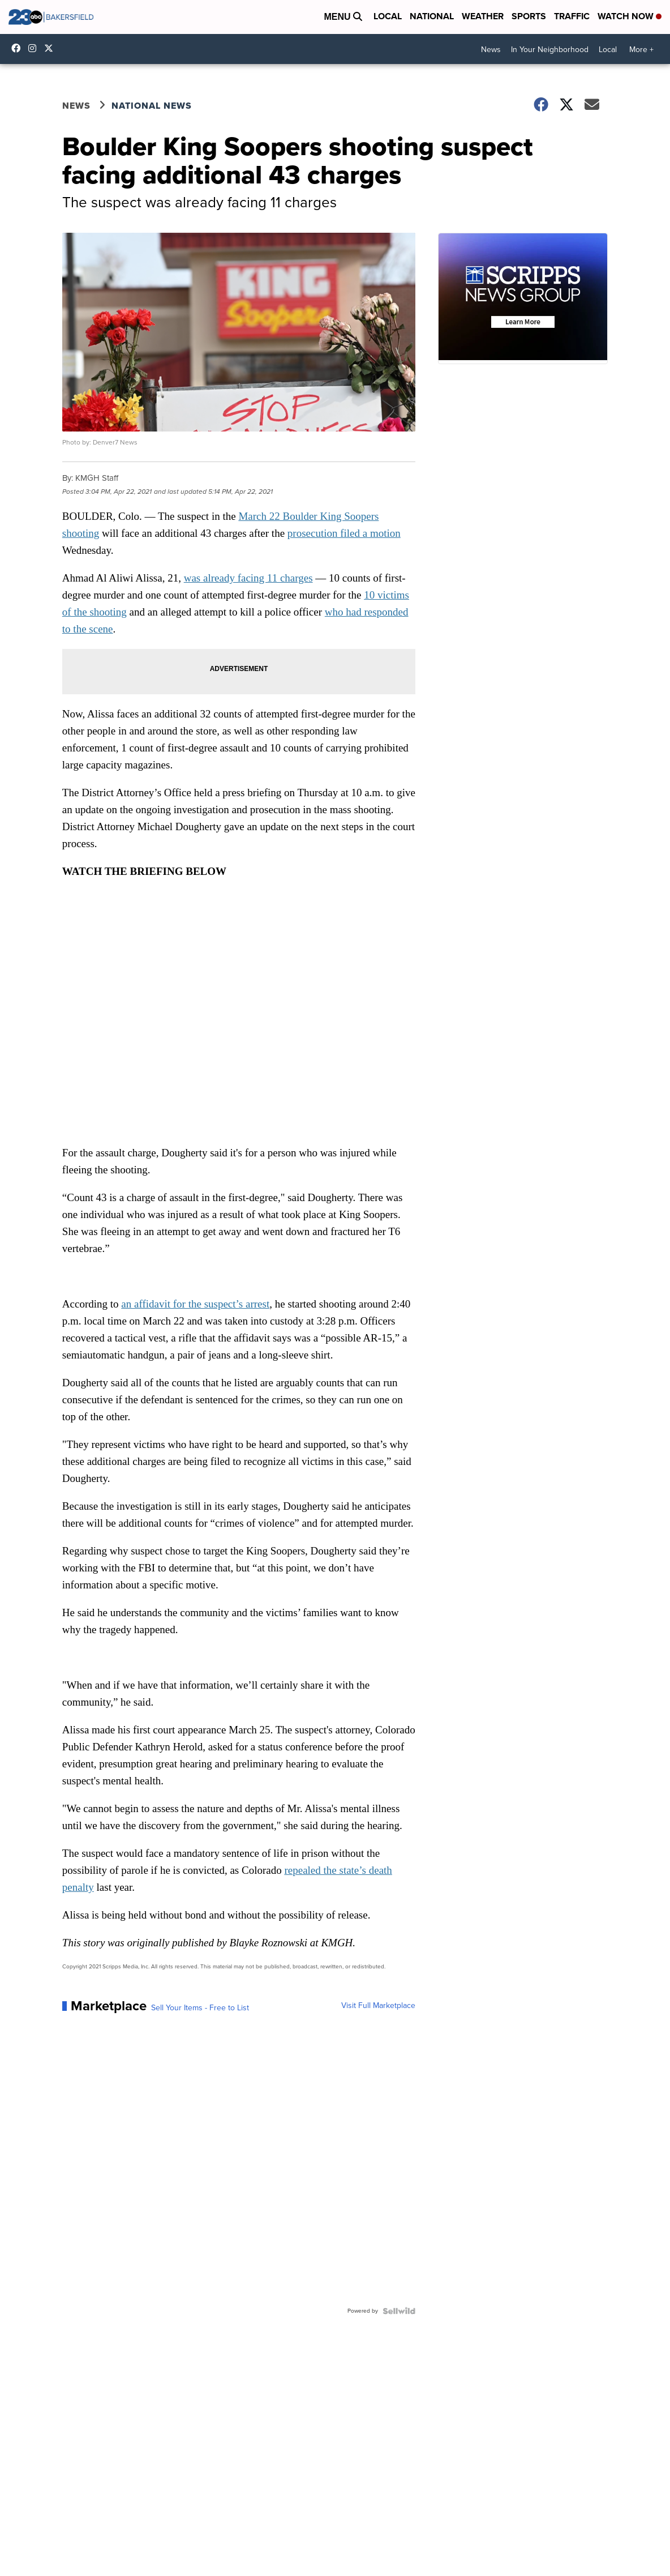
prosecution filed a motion (344, 533)
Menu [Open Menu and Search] (343, 17)
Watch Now (630, 16)
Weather (483, 16)
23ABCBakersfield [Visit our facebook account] (18, 48)
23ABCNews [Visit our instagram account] (35, 48)
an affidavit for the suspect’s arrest (195, 1304)
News (491, 49)
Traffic (572, 16)
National (432, 16)
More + (641, 49)
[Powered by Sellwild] (399, 2311)
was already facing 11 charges (248, 578)
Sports (529, 16)
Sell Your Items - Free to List (200, 2008)
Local (387, 16)
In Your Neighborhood (550, 49)
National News (151, 105)
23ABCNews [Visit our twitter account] (51, 48)
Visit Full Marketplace (378, 2006)
